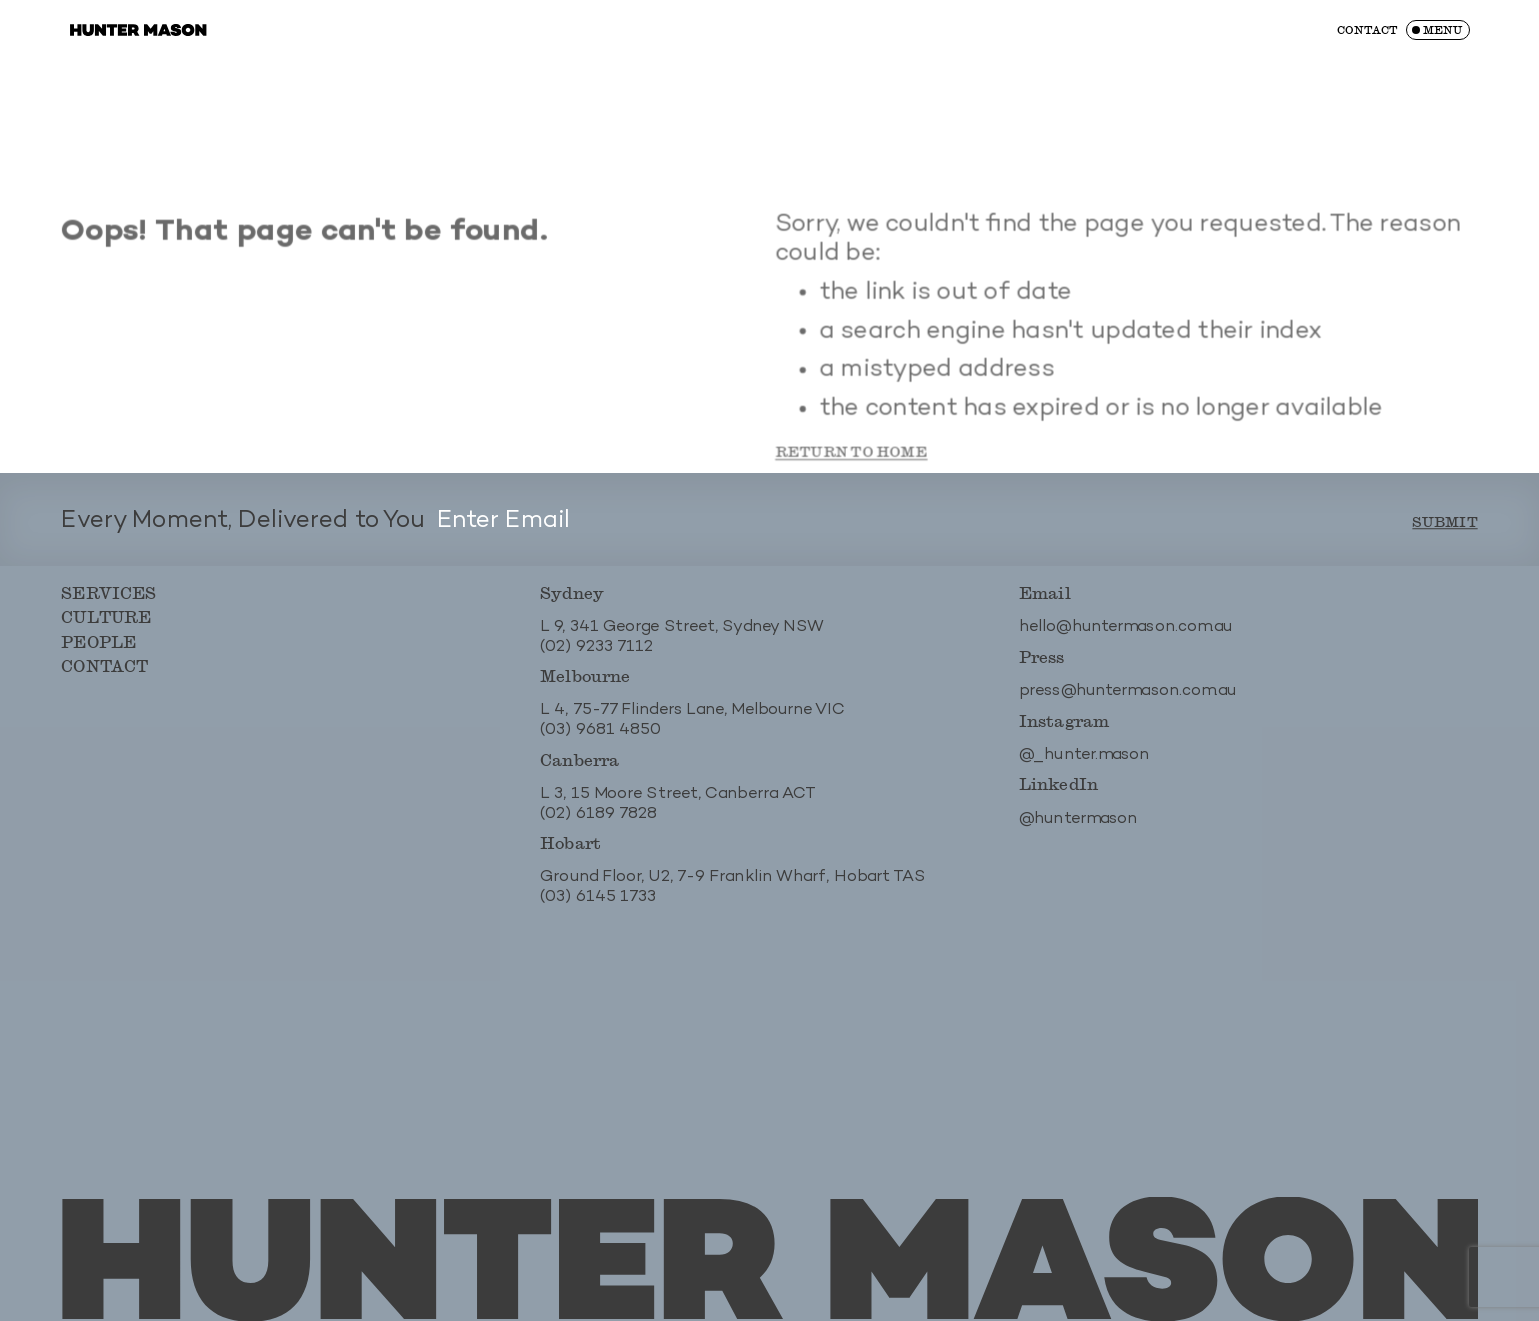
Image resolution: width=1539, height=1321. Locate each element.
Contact (1367, 29)
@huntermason (1079, 830)
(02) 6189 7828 (599, 825)
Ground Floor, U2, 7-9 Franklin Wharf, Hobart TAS (733, 889)
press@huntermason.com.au (1129, 702)
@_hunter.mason (1085, 766)
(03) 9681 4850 (601, 741)
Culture (104, 627)
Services (106, 603)
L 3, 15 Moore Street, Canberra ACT (678, 805)
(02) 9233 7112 (597, 657)
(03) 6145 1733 (598, 908)
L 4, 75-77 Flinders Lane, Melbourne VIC (692, 722)
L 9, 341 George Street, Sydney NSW (682, 638)
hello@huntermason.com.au (1127, 638)
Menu (1442, 29)
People (96, 652)
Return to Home (850, 475)
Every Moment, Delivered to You (241, 532)
